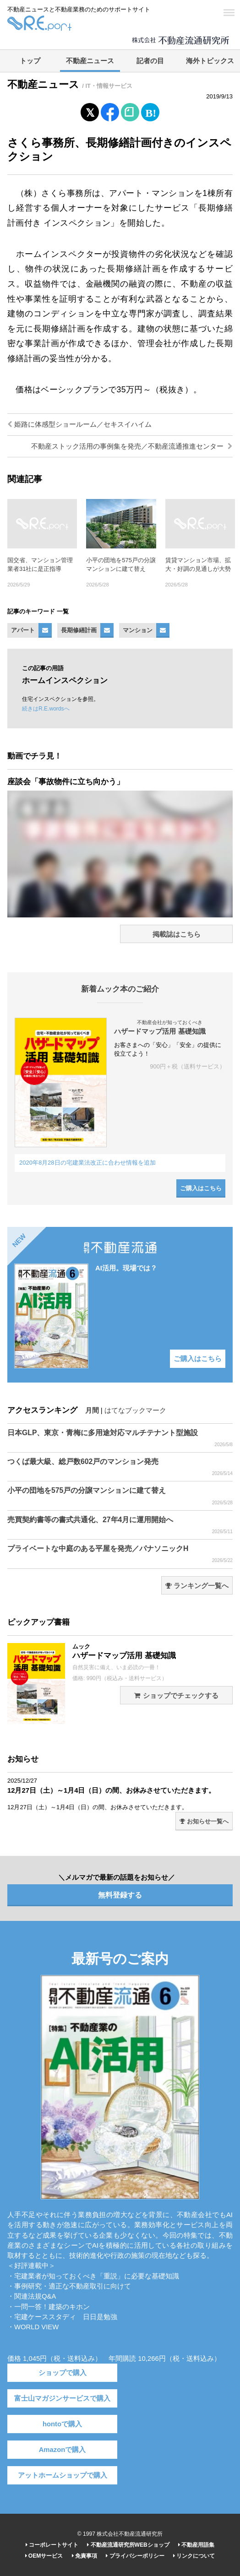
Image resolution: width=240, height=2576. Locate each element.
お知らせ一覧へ (204, 1821)
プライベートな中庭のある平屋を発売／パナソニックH (120, 1554)
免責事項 (84, 2556)
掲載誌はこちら (177, 934)
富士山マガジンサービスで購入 (62, 2398)
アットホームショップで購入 (62, 2475)
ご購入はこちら (201, 1188)
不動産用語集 (196, 2545)
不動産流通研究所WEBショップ (128, 2545)
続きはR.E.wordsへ (46, 708)
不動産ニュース (90, 61)
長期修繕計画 (79, 630)
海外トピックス (210, 61)
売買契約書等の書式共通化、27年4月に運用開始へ (120, 1525)
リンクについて (194, 2556)
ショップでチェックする (176, 1695)
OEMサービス (44, 2556)
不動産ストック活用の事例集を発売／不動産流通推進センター (132, 446)
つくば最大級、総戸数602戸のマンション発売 (120, 1467)
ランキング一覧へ (197, 1585)
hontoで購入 (62, 2424)
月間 (92, 1410)
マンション (138, 630)
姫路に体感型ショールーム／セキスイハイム (79, 424)
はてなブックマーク (135, 1410)
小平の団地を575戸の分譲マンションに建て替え (120, 1496)
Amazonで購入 (62, 2449)
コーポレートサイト (52, 2545)
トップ (30, 61)
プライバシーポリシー (135, 2556)
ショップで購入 (62, 2372)
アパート (23, 630)
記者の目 (150, 61)
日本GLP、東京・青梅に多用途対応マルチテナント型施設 (120, 1438)
